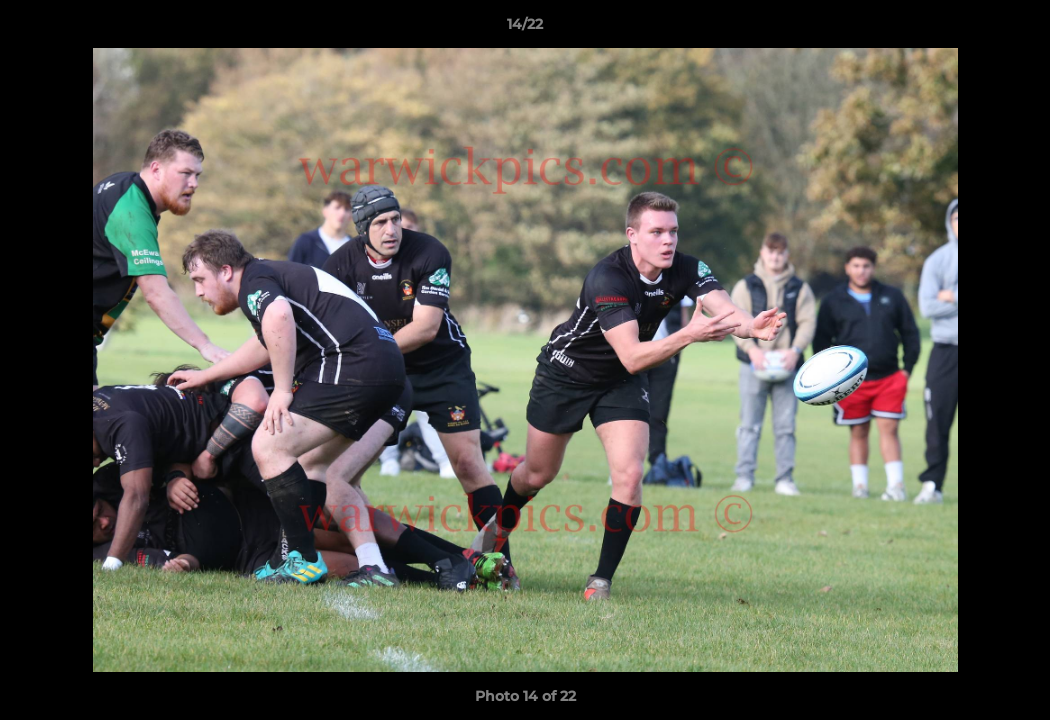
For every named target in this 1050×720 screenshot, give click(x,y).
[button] (1014, 29)
